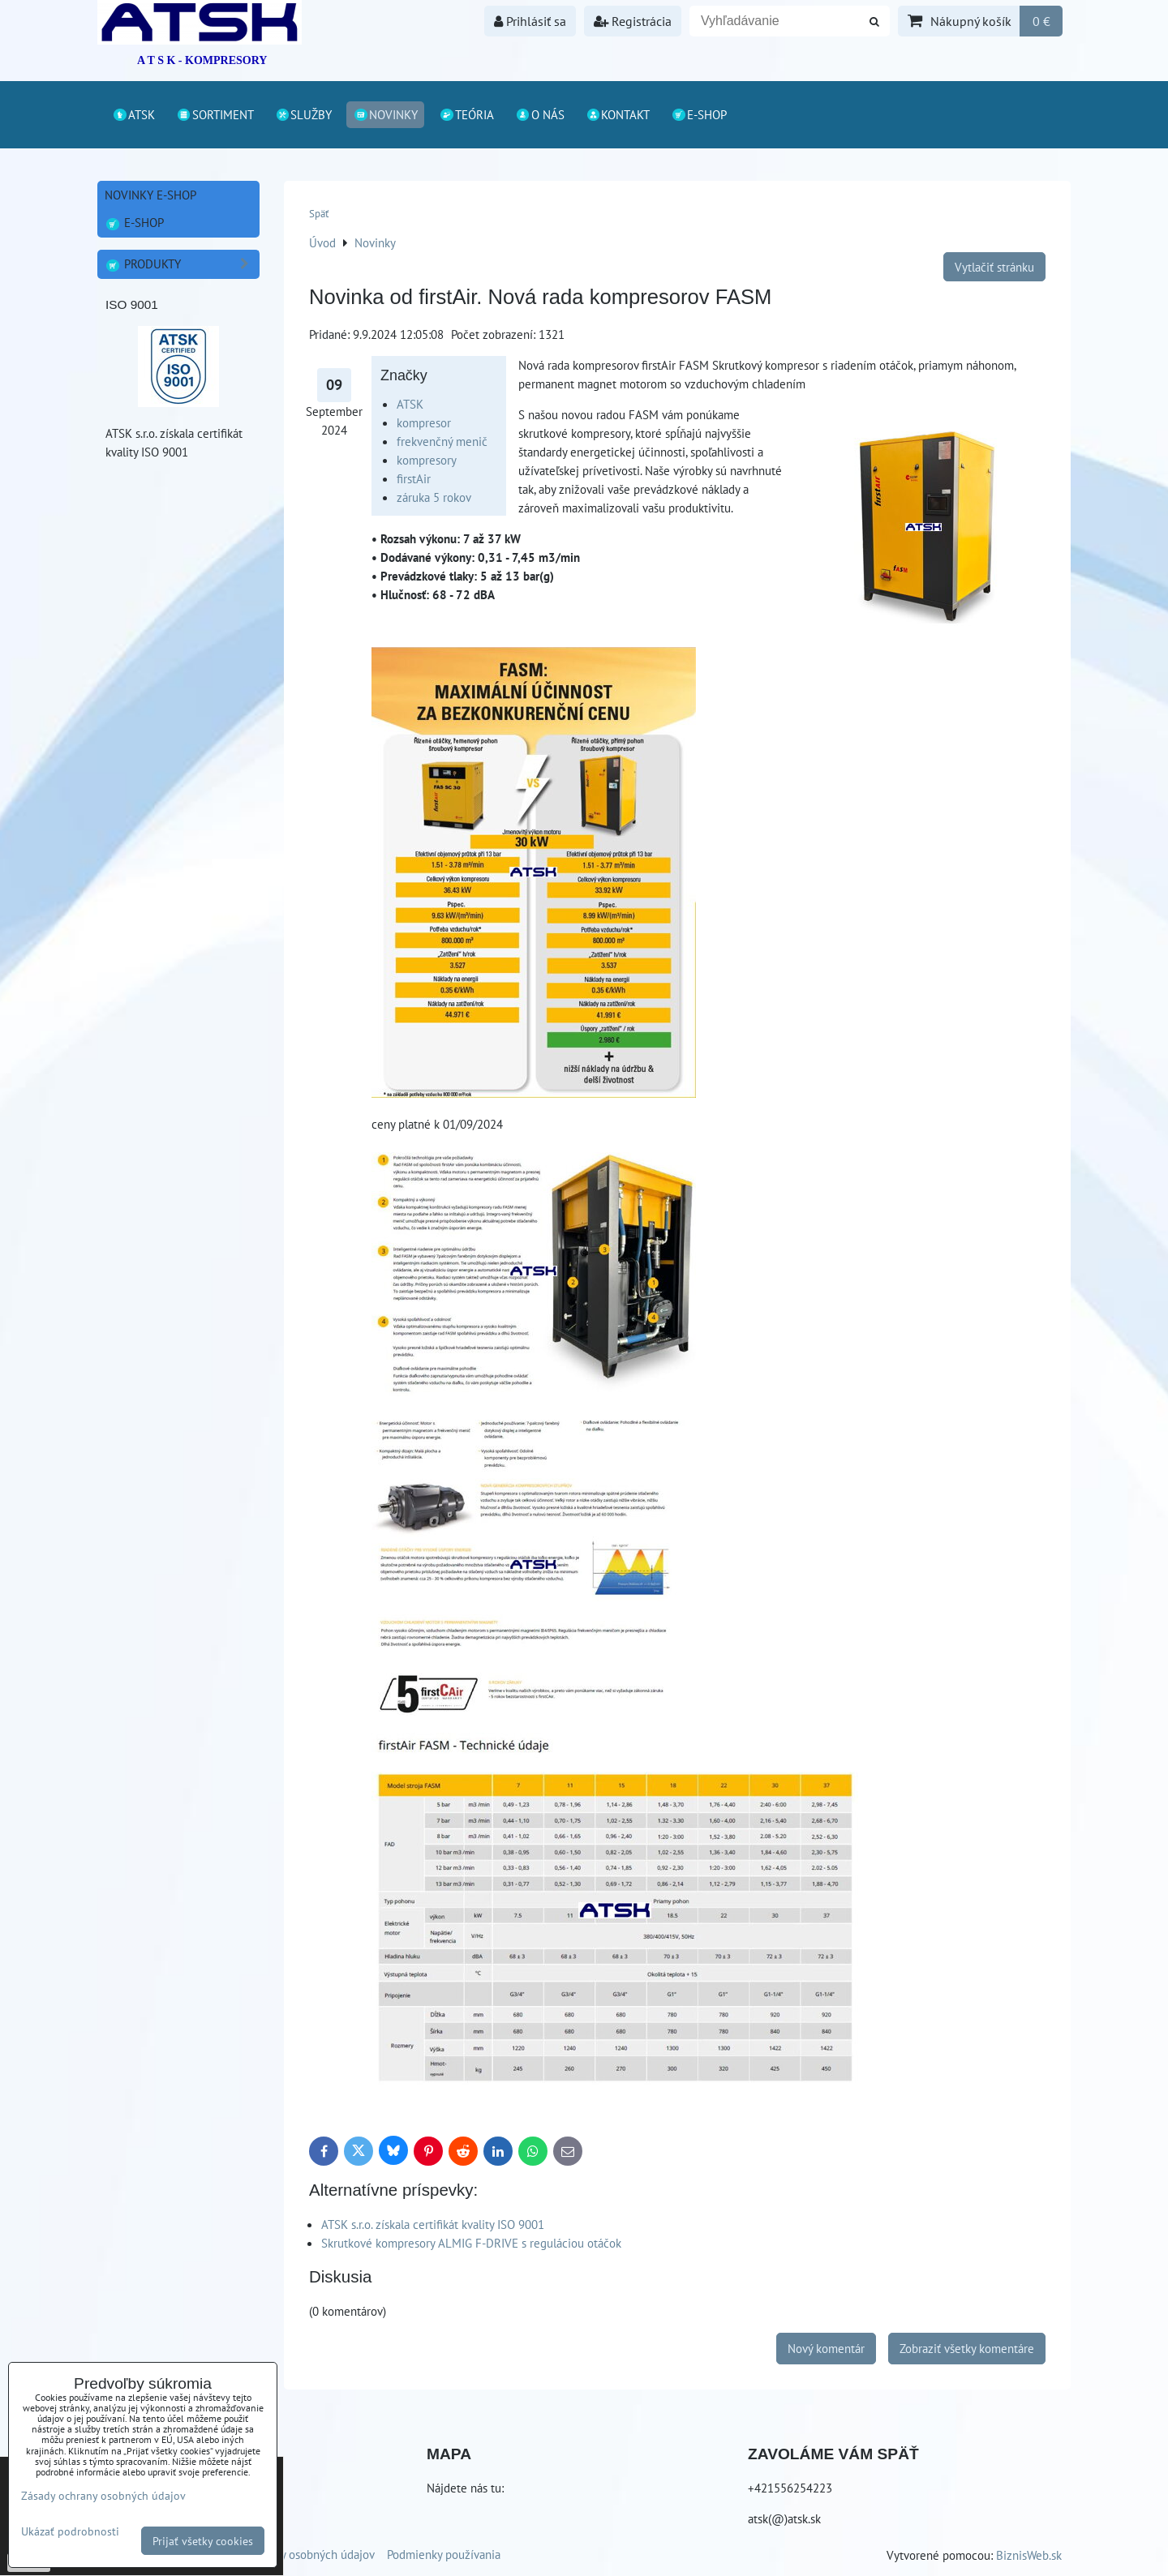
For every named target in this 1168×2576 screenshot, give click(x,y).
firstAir (414, 478)
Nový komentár (826, 2348)
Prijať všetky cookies (202, 2540)
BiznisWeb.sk (1029, 2555)
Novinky (385, 114)
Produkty (182, 264)
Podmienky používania (443, 2554)
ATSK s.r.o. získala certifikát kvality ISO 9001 (432, 2224)
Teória (466, 114)
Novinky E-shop (150, 194)
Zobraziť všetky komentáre (967, 2348)
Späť (318, 214)
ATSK (133, 114)
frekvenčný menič (442, 441)
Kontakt (618, 114)
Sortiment (215, 114)
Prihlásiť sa (530, 21)
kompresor (424, 422)
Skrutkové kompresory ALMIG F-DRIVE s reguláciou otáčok (471, 2243)
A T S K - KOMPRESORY (202, 60)
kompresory (427, 460)
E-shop (699, 114)
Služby (304, 114)
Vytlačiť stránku (994, 267)
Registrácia (633, 21)
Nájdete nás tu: (465, 2488)
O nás (540, 114)
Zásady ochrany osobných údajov (291, 2554)
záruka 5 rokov (434, 497)
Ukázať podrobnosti (70, 2531)
